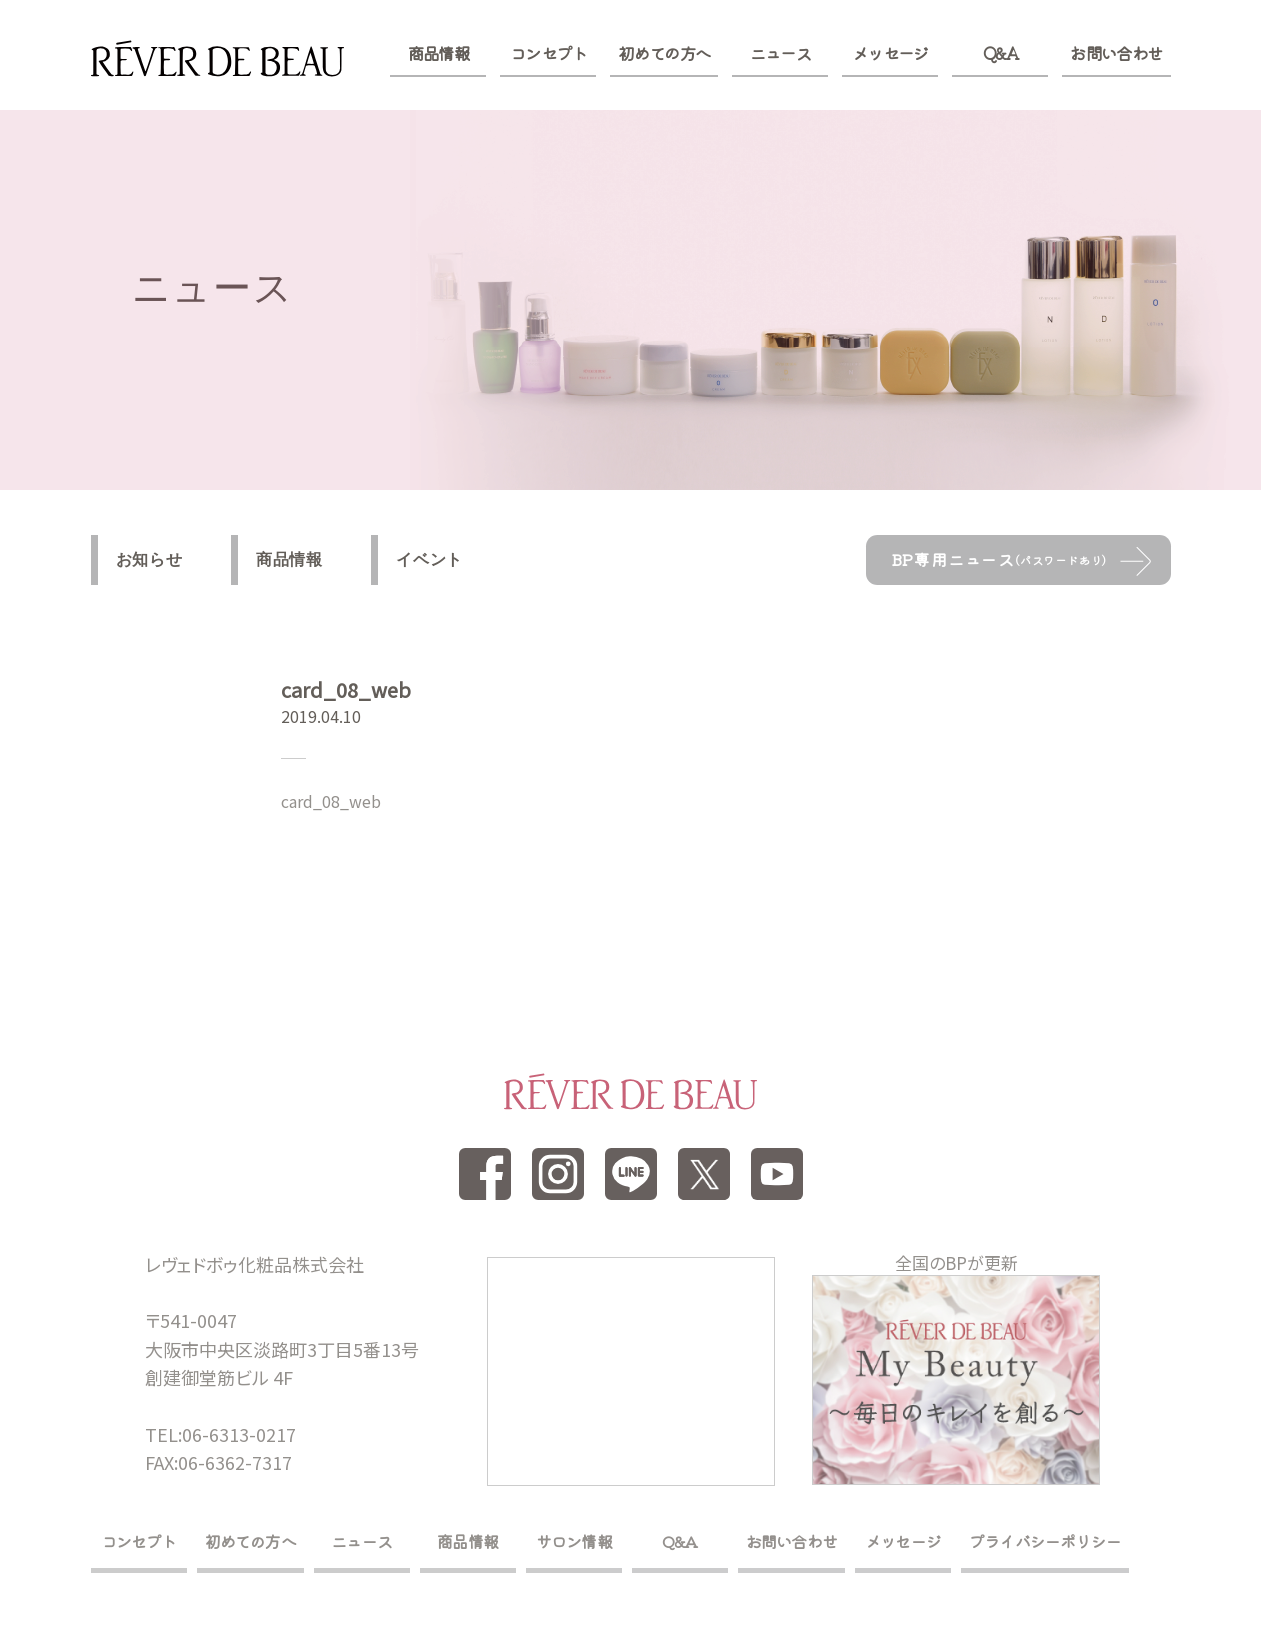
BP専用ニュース (999, 559)
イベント (429, 559)
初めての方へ (664, 53)
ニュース (780, 53)
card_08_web (331, 801)
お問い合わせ (1116, 53)
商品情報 (438, 53)
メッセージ (890, 53)
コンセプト (548, 53)
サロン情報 (574, 1541)
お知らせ (149, 559)
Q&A (1000, 53)
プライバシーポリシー (1045, 1541)
